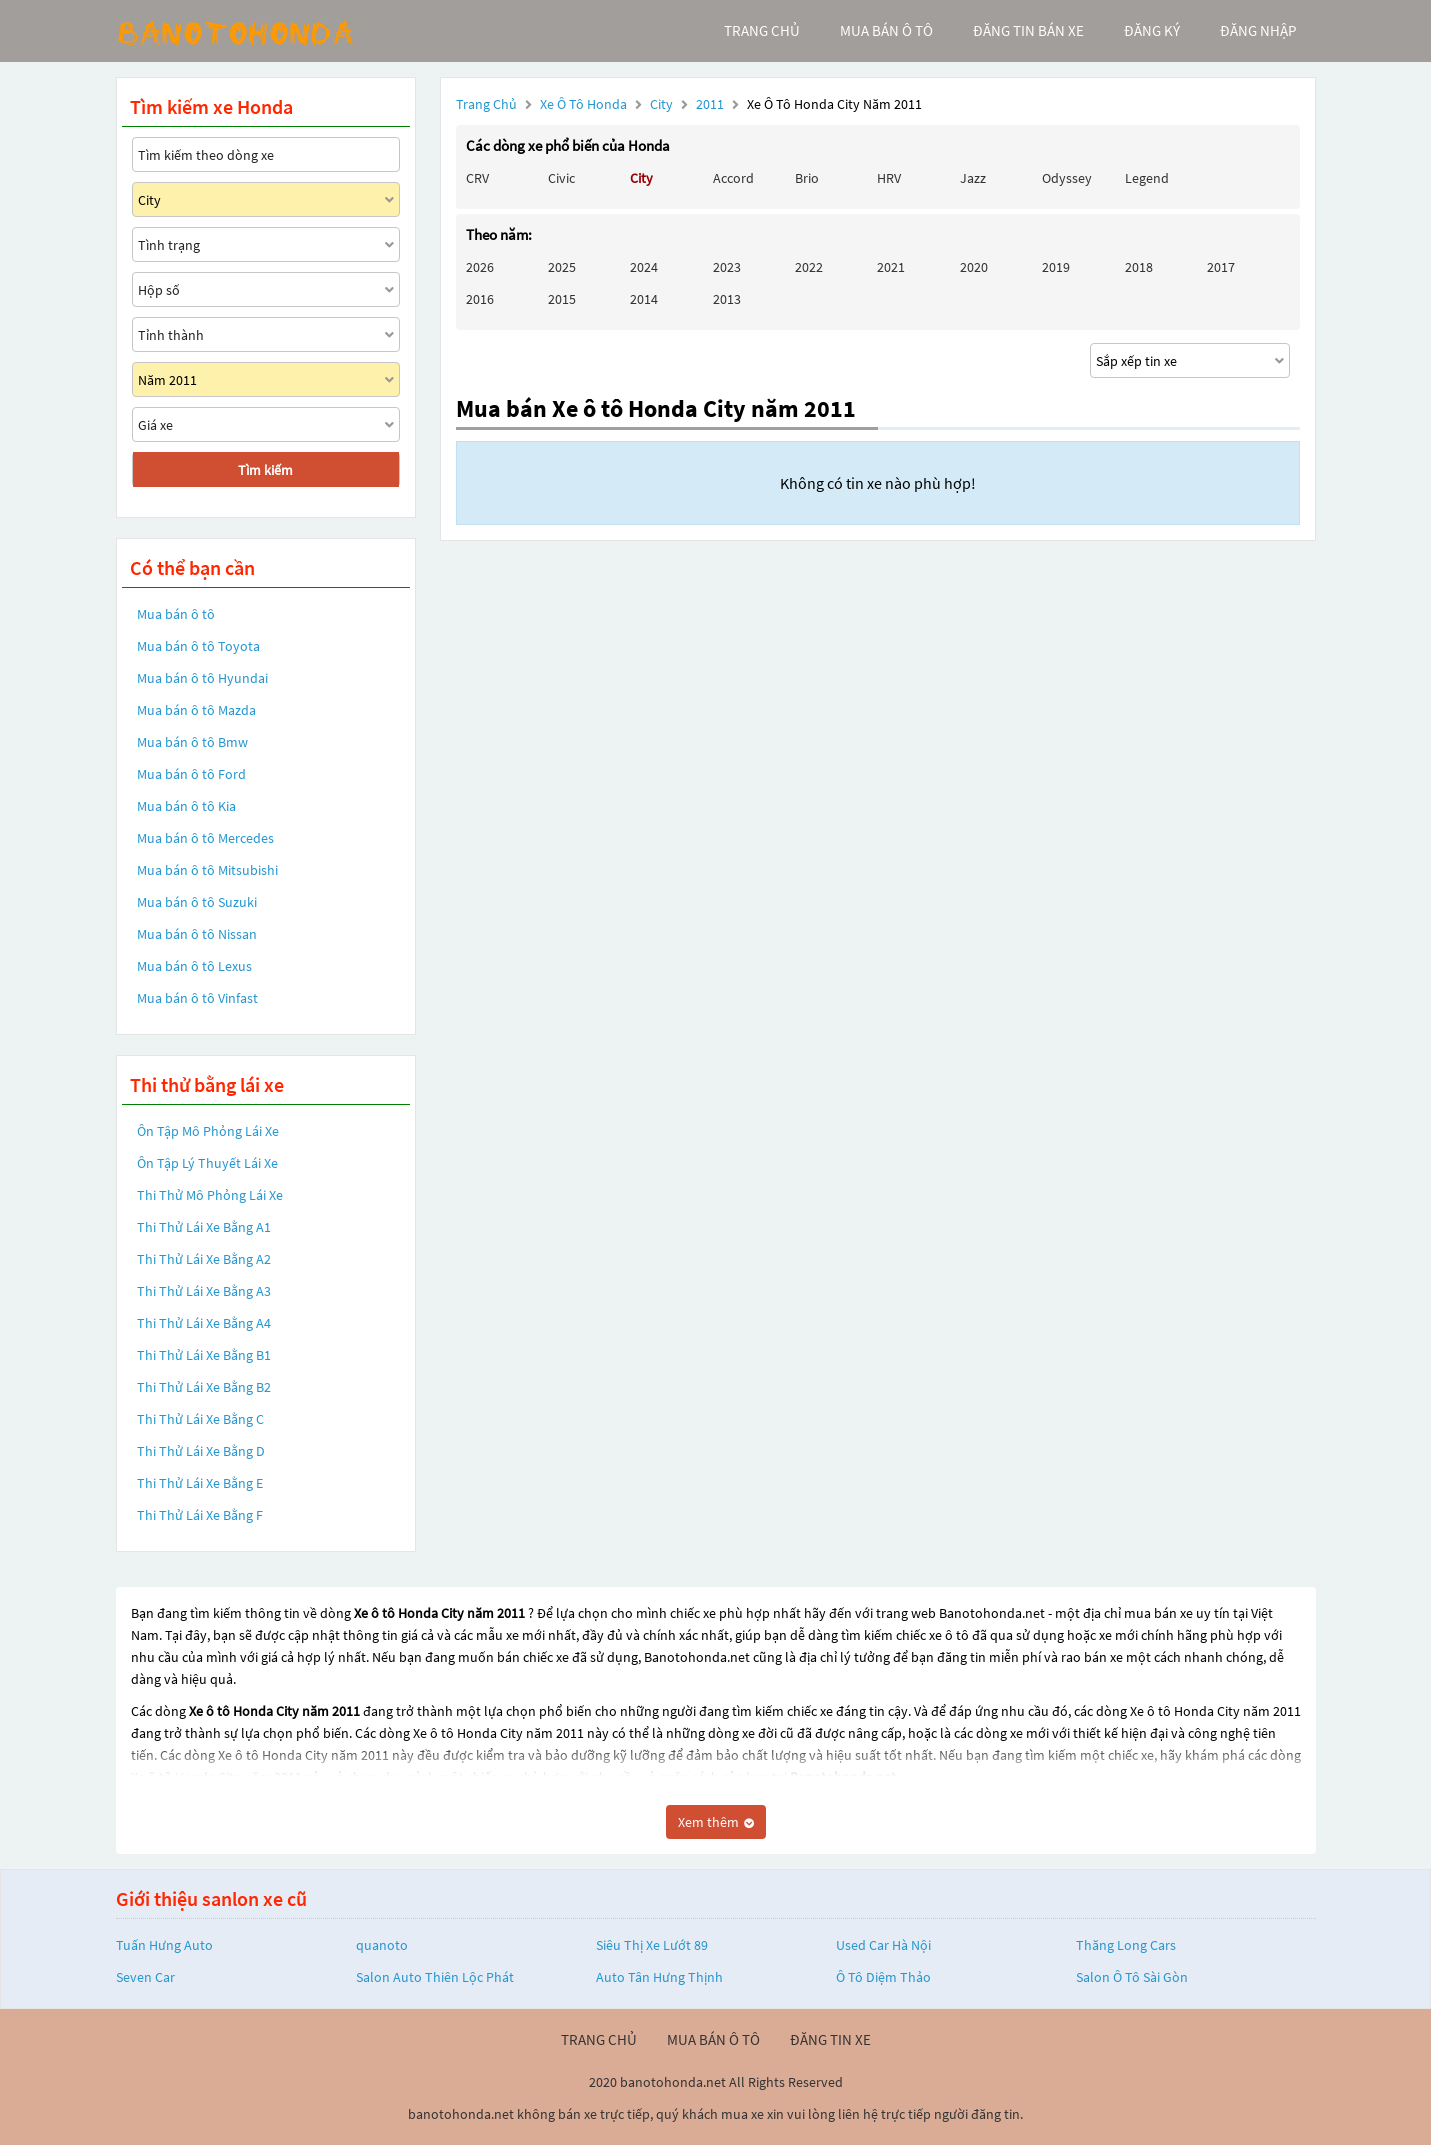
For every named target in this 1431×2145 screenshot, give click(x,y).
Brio (807, 178)
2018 (1139, 267)
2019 (1056, 267)
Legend (1147, 178)
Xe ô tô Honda (583, 104)
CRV (477, 178)
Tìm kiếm (265, 470)
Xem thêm (716, 1822)
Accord (733, 178)
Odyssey (1067, 178)
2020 (974, 267)
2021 (891, 267)
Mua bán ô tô (176, 614)
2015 (562, 299)
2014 (644, 299)
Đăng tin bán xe (1028, 30)
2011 (711, 104)
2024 (644, 267)
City (663, 104)
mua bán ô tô (886, 30)
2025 (562, 267)
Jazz (973, 178)
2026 (480, 267)
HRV (889, 178)
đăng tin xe (830, 2039)
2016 (480, 299)
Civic (561, 178)
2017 (1221, 267)
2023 (727, 267)
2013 (727, 299)
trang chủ (762, 30)
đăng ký (1152, 30)
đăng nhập (1258, 30)
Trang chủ (486, 104)
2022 (809, 267)
